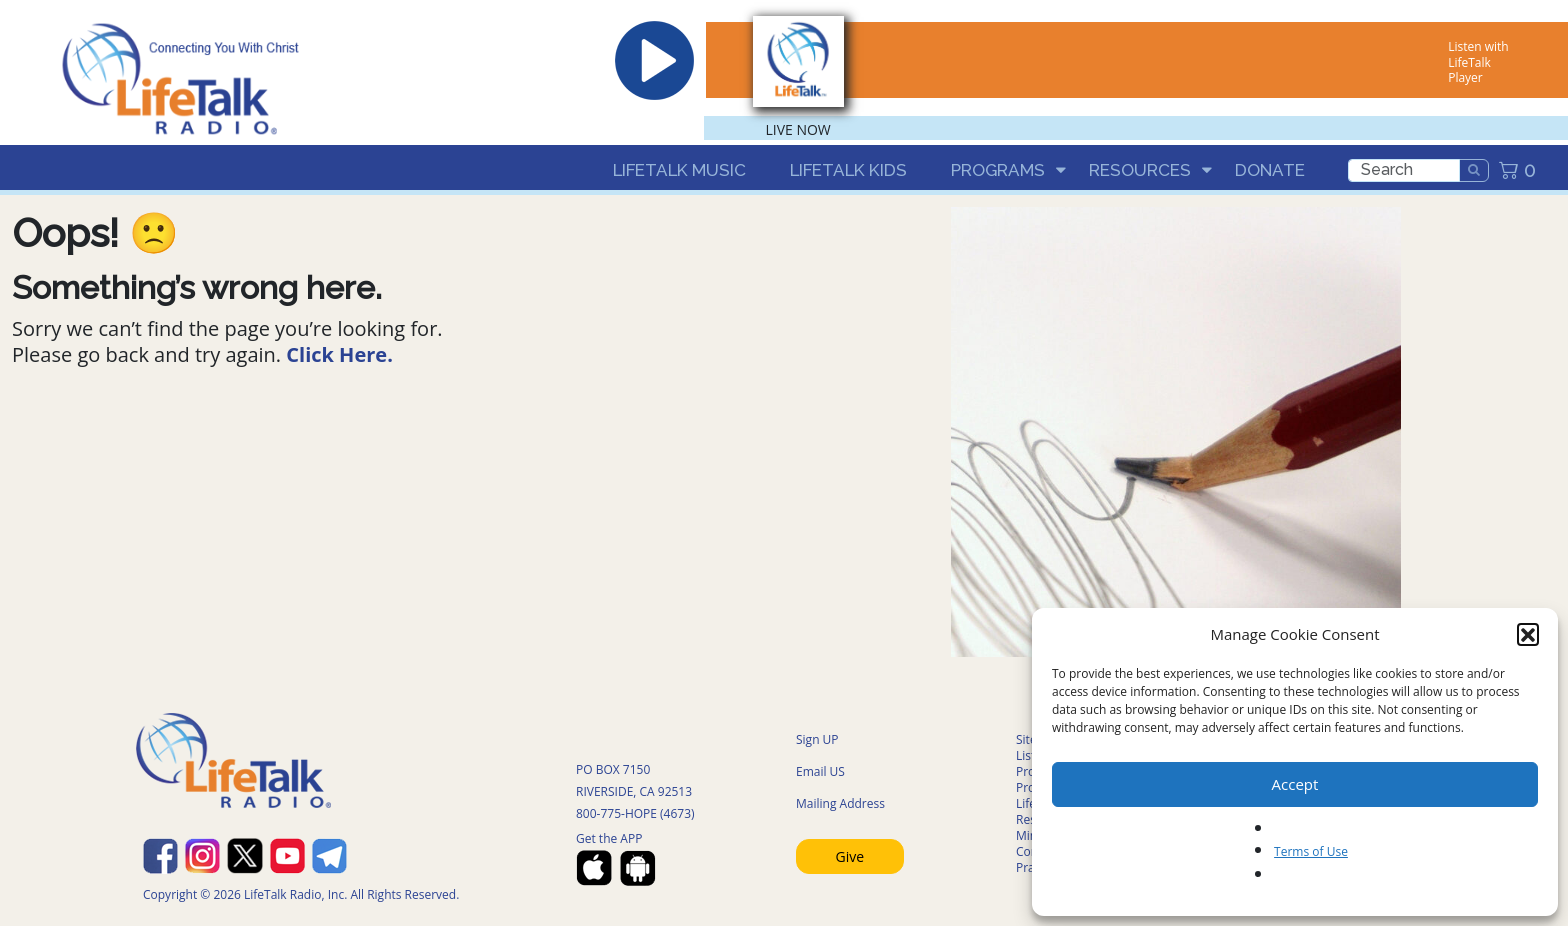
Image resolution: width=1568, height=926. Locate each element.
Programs (998, 170)
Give (850, 856)
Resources (1140, 170)
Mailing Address (840, 803)
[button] (1528, 634)
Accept (1295, 784)
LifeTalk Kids (848, 170)
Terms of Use (1311, 851)
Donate (1270, 170)
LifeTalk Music (679, 170)
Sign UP (817, 739)
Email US (820, 771)
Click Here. (339, 354)
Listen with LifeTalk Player (1478, 62)
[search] (1404, 170)
